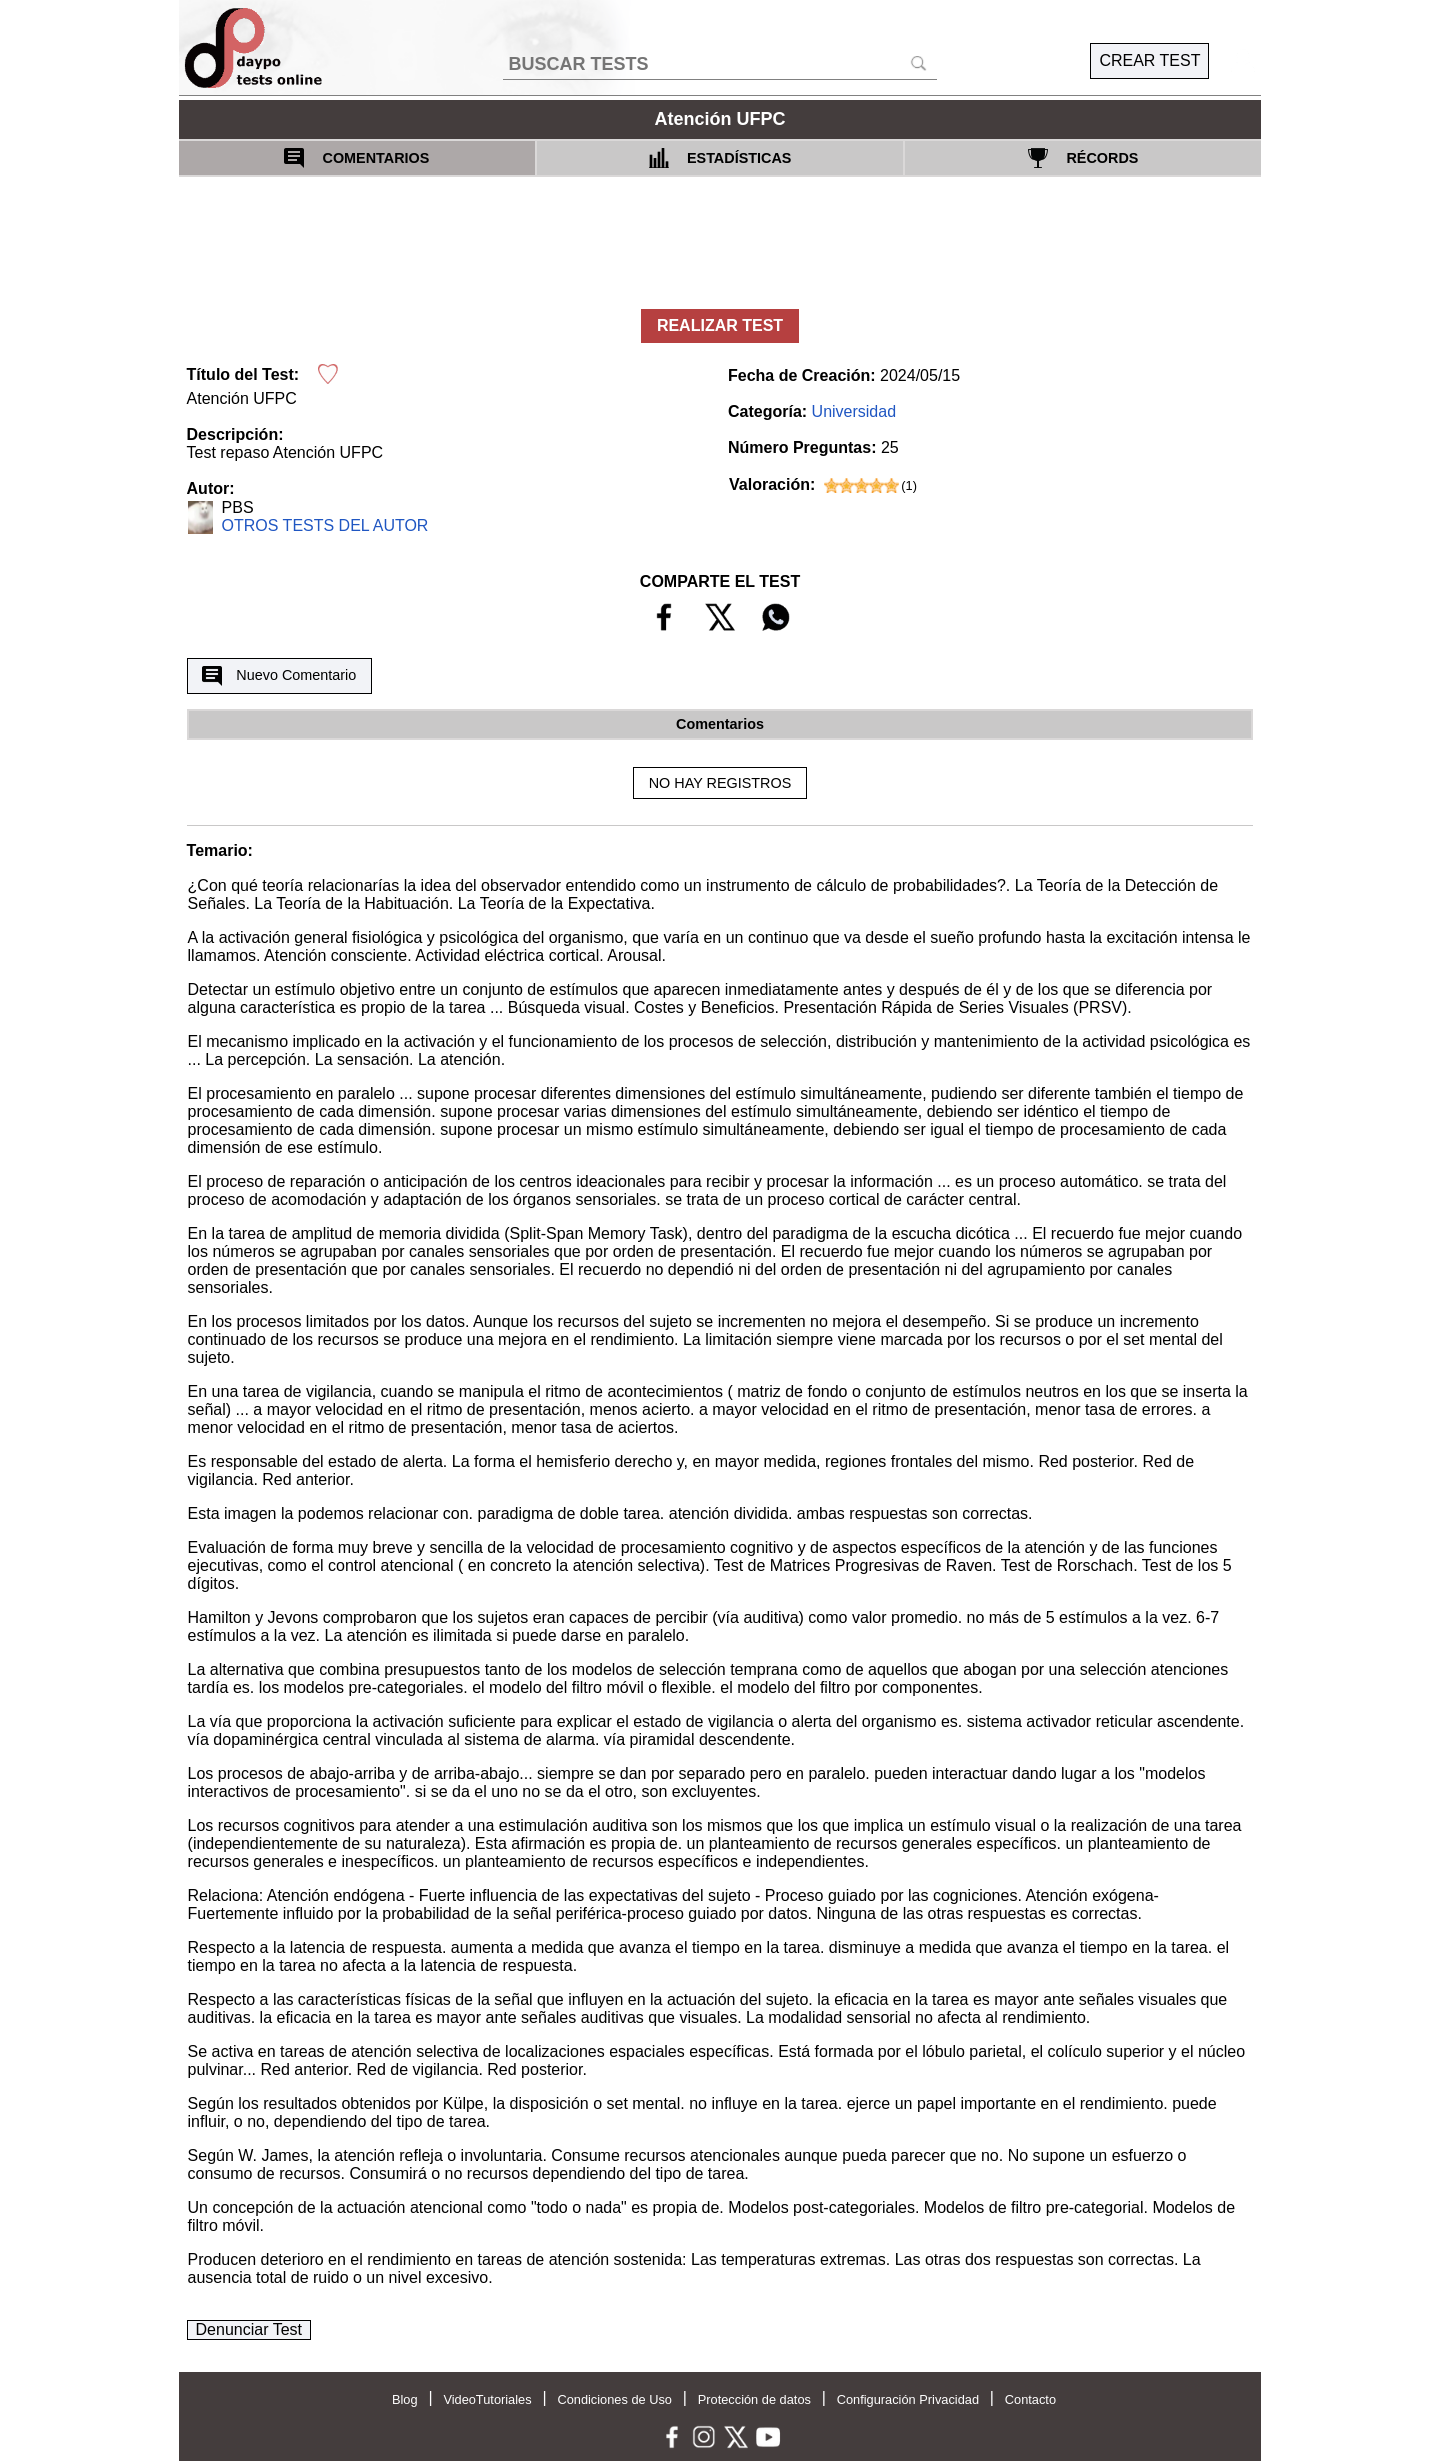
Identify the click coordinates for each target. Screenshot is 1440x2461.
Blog (405, 2399)
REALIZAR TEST (720, 325)
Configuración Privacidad (908, 2399)
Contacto (1030, 2399)
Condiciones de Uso (614, 2399)
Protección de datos (754, 2399)
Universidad (854, 411)
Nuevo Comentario (279, 676)
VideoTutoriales (487, 2399)
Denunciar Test (249, 2329)
